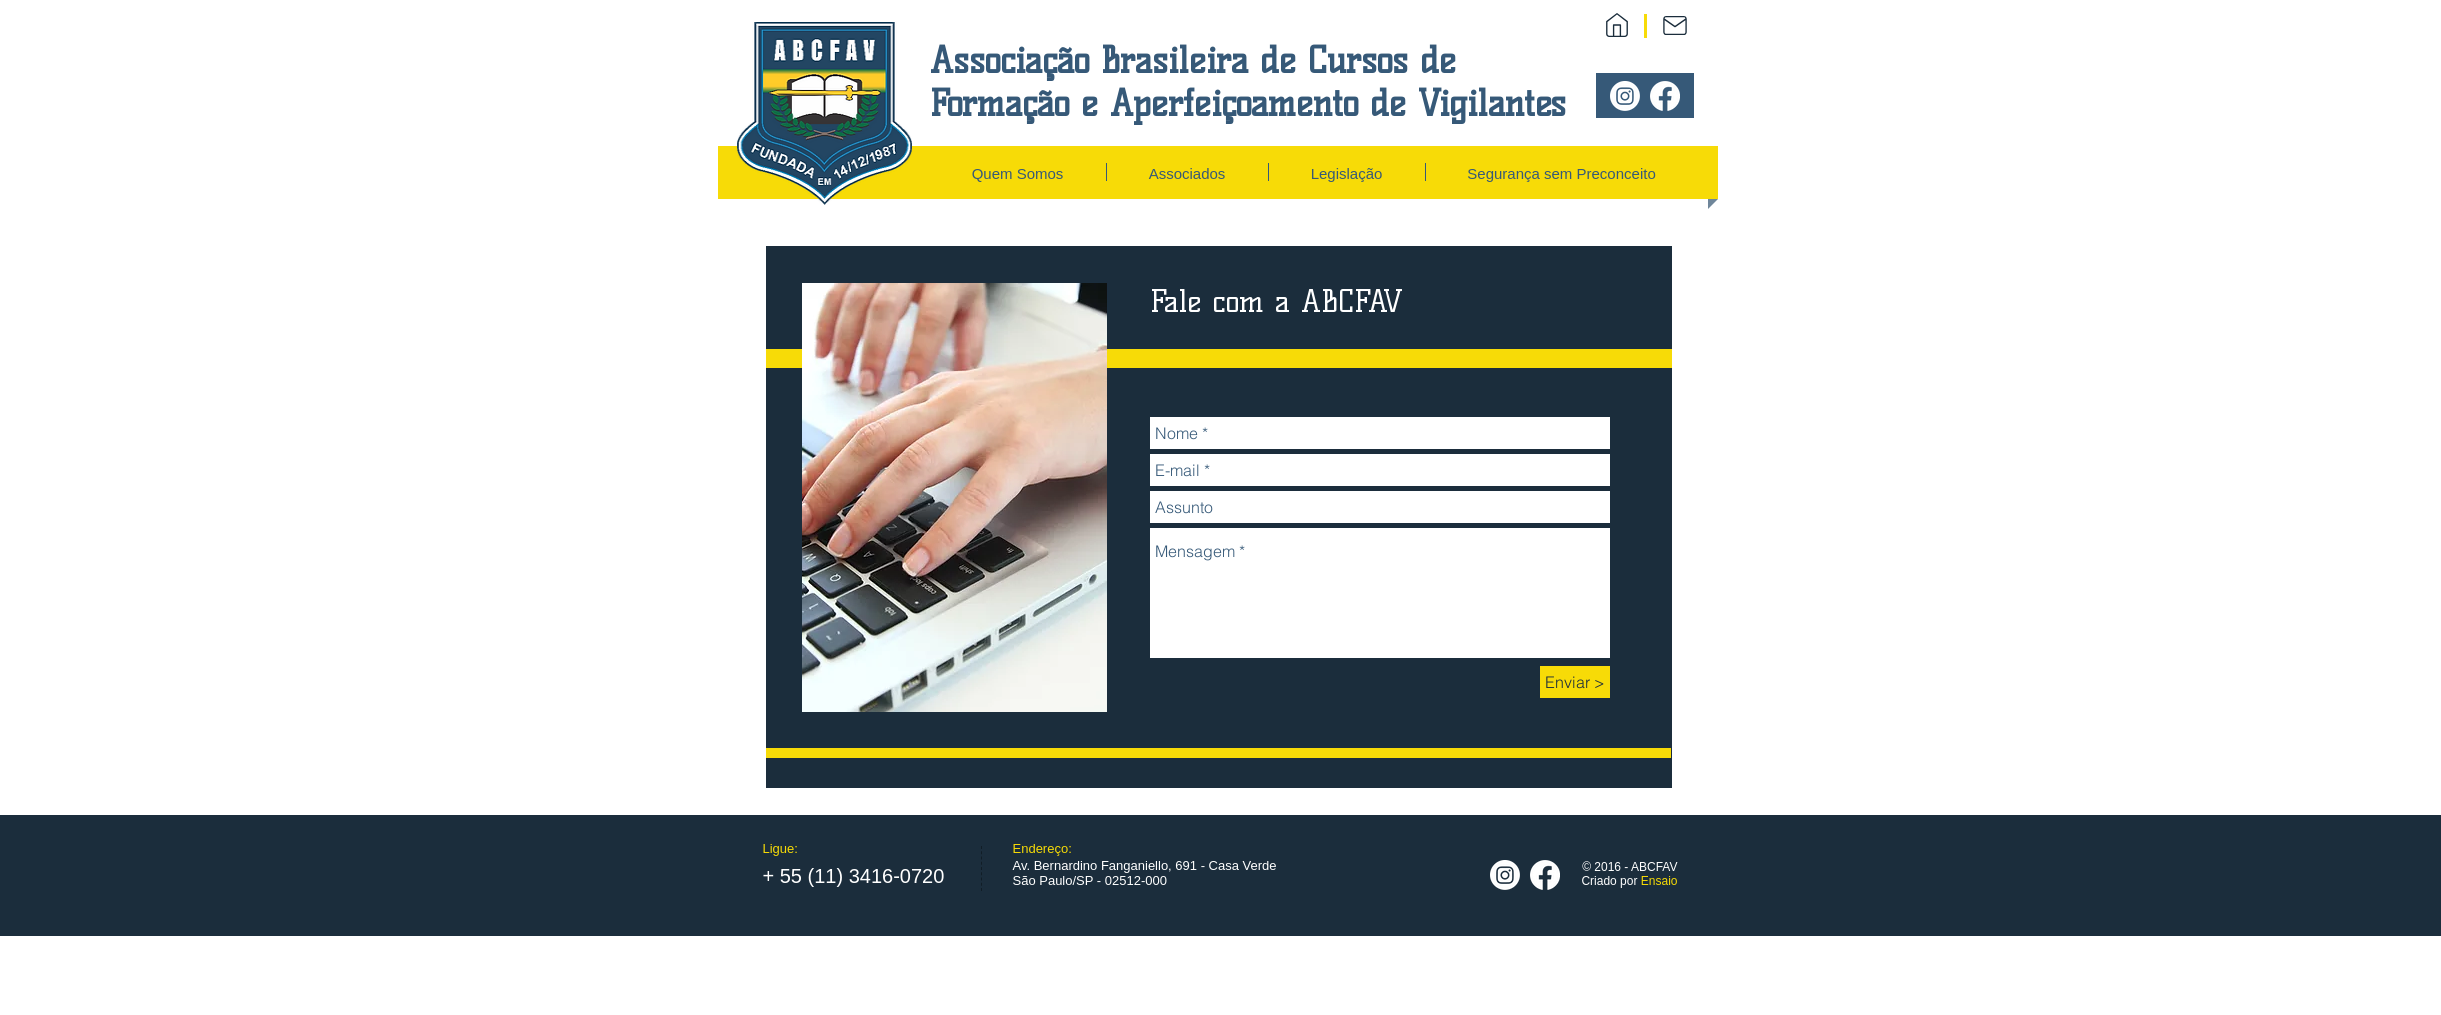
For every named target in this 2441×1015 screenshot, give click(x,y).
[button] (1018, 172)
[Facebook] (1665, 96)
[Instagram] (1625, 96)
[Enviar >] (1575, 682)
